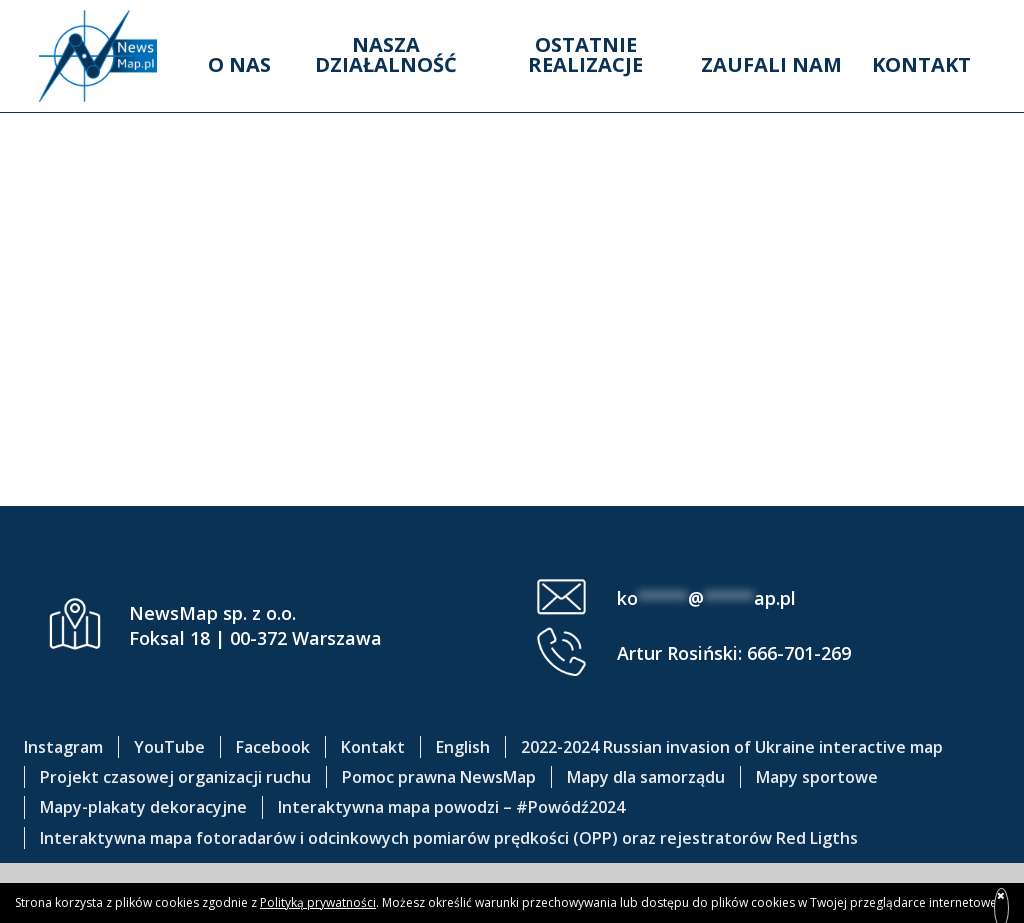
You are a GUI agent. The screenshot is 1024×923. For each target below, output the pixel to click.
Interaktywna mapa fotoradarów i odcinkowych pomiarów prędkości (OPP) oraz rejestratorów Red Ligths (449, 838)
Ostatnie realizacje (585, 54)
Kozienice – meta (512, 253)
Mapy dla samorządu (646, 777)
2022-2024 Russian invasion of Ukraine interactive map (732, 747)
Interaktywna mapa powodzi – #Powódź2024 (451, 807)
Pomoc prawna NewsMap (439, 777)
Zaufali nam (771, 64)
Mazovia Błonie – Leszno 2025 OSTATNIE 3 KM (512, 139)
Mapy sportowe (817, 777)
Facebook (273, 747)
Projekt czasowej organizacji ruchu (175, 777)
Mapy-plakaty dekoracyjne (143, 807)
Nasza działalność (386, 54)
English (463, 747)
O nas (239, 64)
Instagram (63, 747)
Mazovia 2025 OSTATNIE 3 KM (512, 423)
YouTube (169, 747)
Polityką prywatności (318, 902)
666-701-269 (799, 653)
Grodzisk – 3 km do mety (512, 338)
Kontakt (921, 64)
